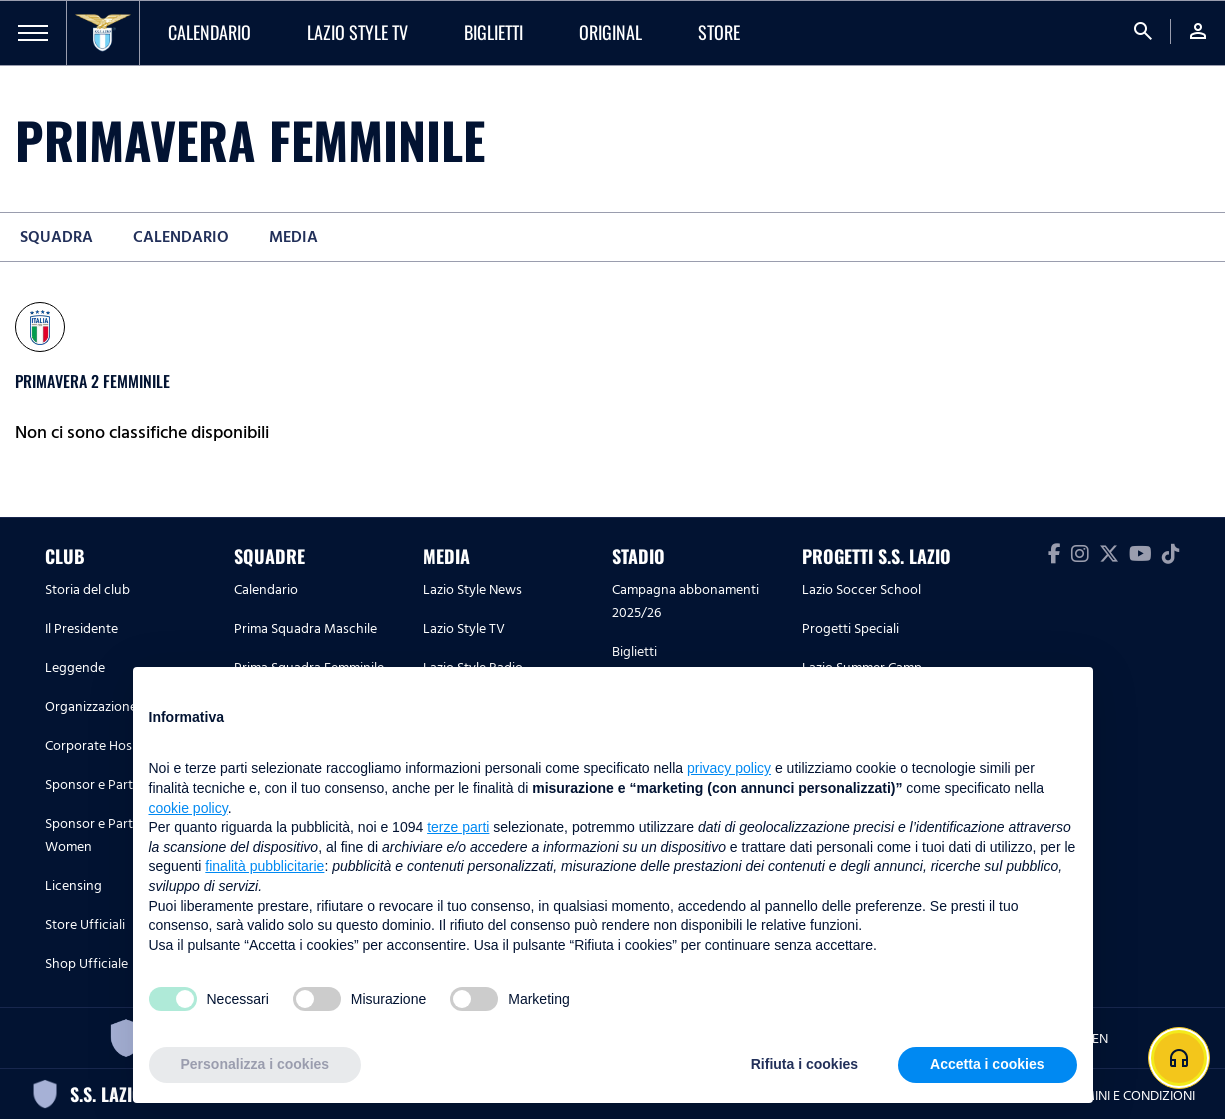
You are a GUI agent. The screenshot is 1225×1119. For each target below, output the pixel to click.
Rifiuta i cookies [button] (804, 1064)
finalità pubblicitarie (264, 866)
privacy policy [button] (729, 768)
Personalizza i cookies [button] (255, 1064)
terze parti (458, 827)
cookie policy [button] (188, 808)
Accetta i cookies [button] (987, 1064)
